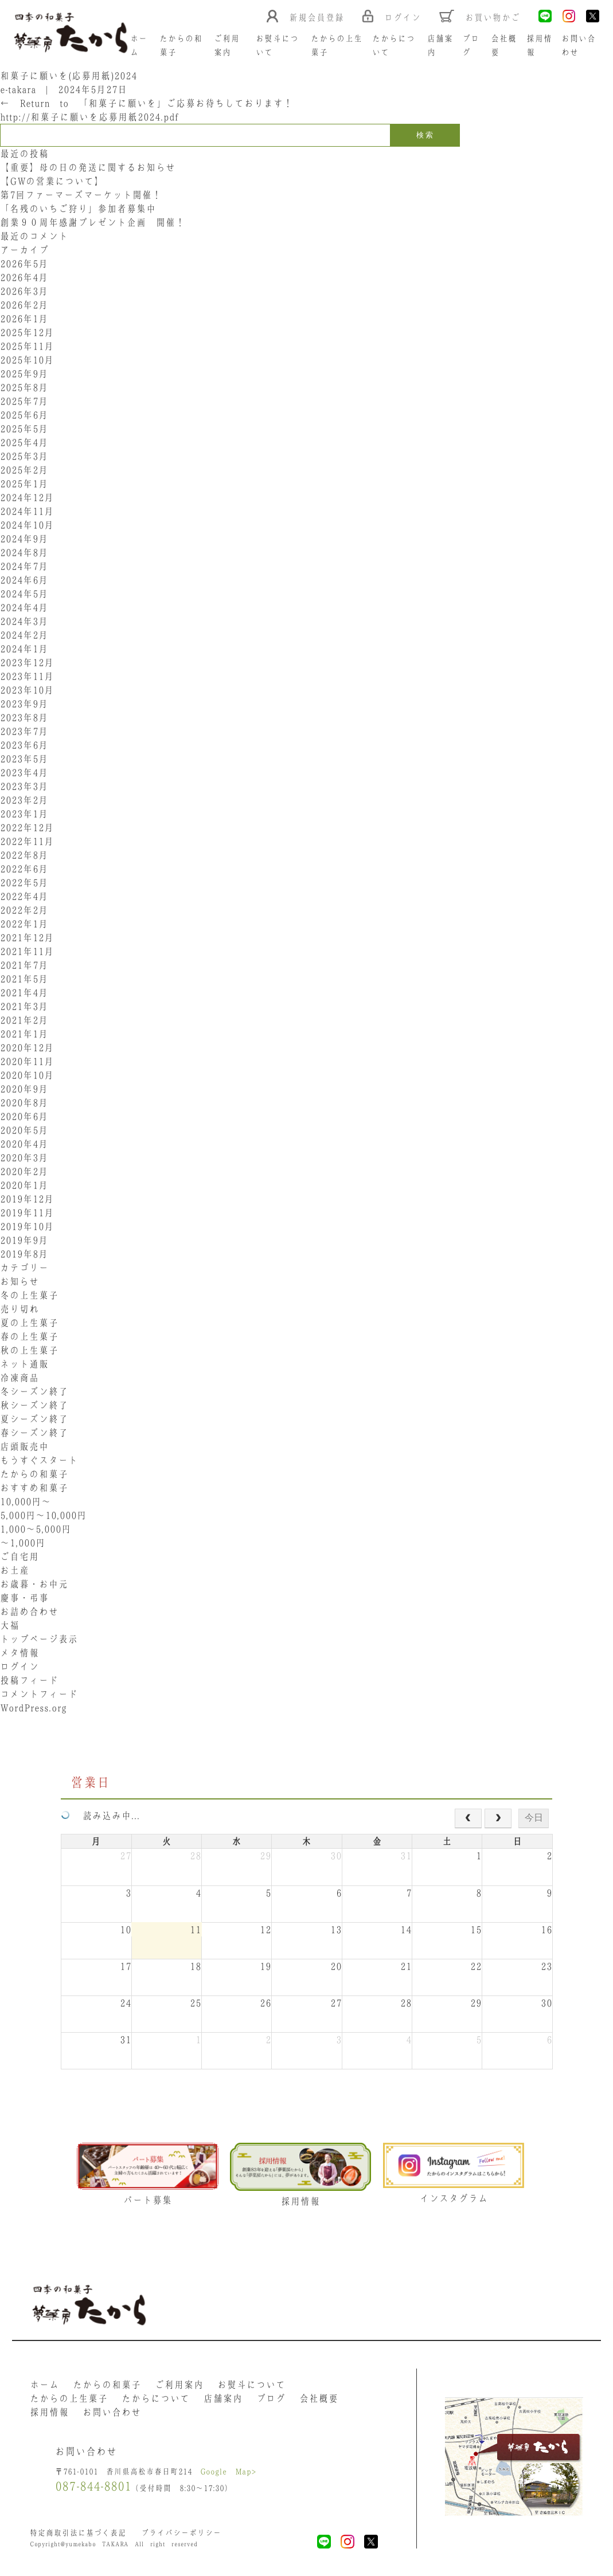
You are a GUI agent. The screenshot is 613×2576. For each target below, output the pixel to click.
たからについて (156, 2398)
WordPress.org (33, 1707)
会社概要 (318, 2398)
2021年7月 (24, 965)
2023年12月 (27, 662)
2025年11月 (27, 346)
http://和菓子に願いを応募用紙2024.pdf (89, 116)
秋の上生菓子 (29, 1350)
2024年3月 (24, 621)
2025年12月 (27, 332)
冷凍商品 (19, 1377)
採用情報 (49, 2412)
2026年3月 (24, 291)
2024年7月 (24, 566)
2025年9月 (24, 373)
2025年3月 (24, 456)
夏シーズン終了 (34, 1419)
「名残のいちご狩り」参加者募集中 (78, 208)
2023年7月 (24, 731)
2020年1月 (24, 1185)
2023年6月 (24, 745)
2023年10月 (27, 690)
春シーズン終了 (34, 1432)
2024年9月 (24, 538)
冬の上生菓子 (29, 1295)
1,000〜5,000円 (35, 1529)
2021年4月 (24, 992)
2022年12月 (27, 827)
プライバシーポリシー (181, 2532)
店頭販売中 (24, 1446)
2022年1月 (24, 923)
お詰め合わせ (29, 1611)
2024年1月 (24, 648)
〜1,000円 (22, 1542)
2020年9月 (24, 1088)
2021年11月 (27, 951)
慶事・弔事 (24, 1597)
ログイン (19, 1666)
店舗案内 (223, 2398)
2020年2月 (24, 1171)
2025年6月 (24, 414)
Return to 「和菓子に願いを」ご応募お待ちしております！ (146, 103)
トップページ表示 (39, 1639)
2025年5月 (24, 428)
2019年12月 (27, 1198)
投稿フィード (29, 1680)
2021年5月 (24, 978)
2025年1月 (24, 483)
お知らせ (19, 1281)
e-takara (18, 89)
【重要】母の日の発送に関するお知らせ (87, 167)
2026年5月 (24, 263)
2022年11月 (27, 841)
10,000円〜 (25, 1501)
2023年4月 (24, 772)
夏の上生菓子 (29, 1322)
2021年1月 (24, 1033)
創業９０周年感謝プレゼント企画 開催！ (92, 222)
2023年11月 (27, 676)
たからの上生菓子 (69, 2398)
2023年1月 (24, 813)
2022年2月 (24, 910)
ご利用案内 (179, 2384)
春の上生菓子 (29, 1336)
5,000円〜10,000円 (43, 1515)
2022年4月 (24, 896)
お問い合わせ (112, 2412)
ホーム (44, 2384)
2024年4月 (24, 607)
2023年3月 (24, 786)
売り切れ (19, 1309)
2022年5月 (24, 882)
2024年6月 (24, 580)
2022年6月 (24, 868)
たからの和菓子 (34, 1474)
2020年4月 (24, 1143)
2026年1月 (24, 318)
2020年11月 (27, 1061)
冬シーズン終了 (34, 1391)
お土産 (14, 1570)
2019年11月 (27, 1212)
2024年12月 (27, 497)
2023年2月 (24, 800)
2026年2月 (24, 304)
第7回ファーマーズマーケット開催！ (81, 194)
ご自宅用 (19, 1556)
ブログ (271, 2398)
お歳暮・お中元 (34, 1584)
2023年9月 (24, 703)
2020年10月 (27, 1075)
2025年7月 (24, 401)
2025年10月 (27, 359)
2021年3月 (24, 1006)
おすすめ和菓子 (34, 1487)
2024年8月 (24, 552)
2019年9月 (24, 1240)
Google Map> (228, 2471)
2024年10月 (27, 525)
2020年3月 (24, 1157)
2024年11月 (27, 511)
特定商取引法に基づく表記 (78, 2532)
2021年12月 (27, 937)
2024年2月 (24, 635)
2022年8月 (24, 855)
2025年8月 (24, 387)
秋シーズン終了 (34, 1405)
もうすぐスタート (39, 1460)
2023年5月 (24, 758)
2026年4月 (24, 277)
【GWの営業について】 (52, 181)
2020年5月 (24, 1130)
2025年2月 (24, 470)
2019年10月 (27, 1226)
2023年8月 (24, 717)
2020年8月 (24, 1102)
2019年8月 (24, 1253)
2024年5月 (24, 593)
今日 (534, 1817)
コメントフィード (39, 1694)
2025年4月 (24, 442)
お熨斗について (251, 2384)
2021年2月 (24, 1020)
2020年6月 (24, 1116)
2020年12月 (27, 1047)
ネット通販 (24, 1364)
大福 (9, 1625)
